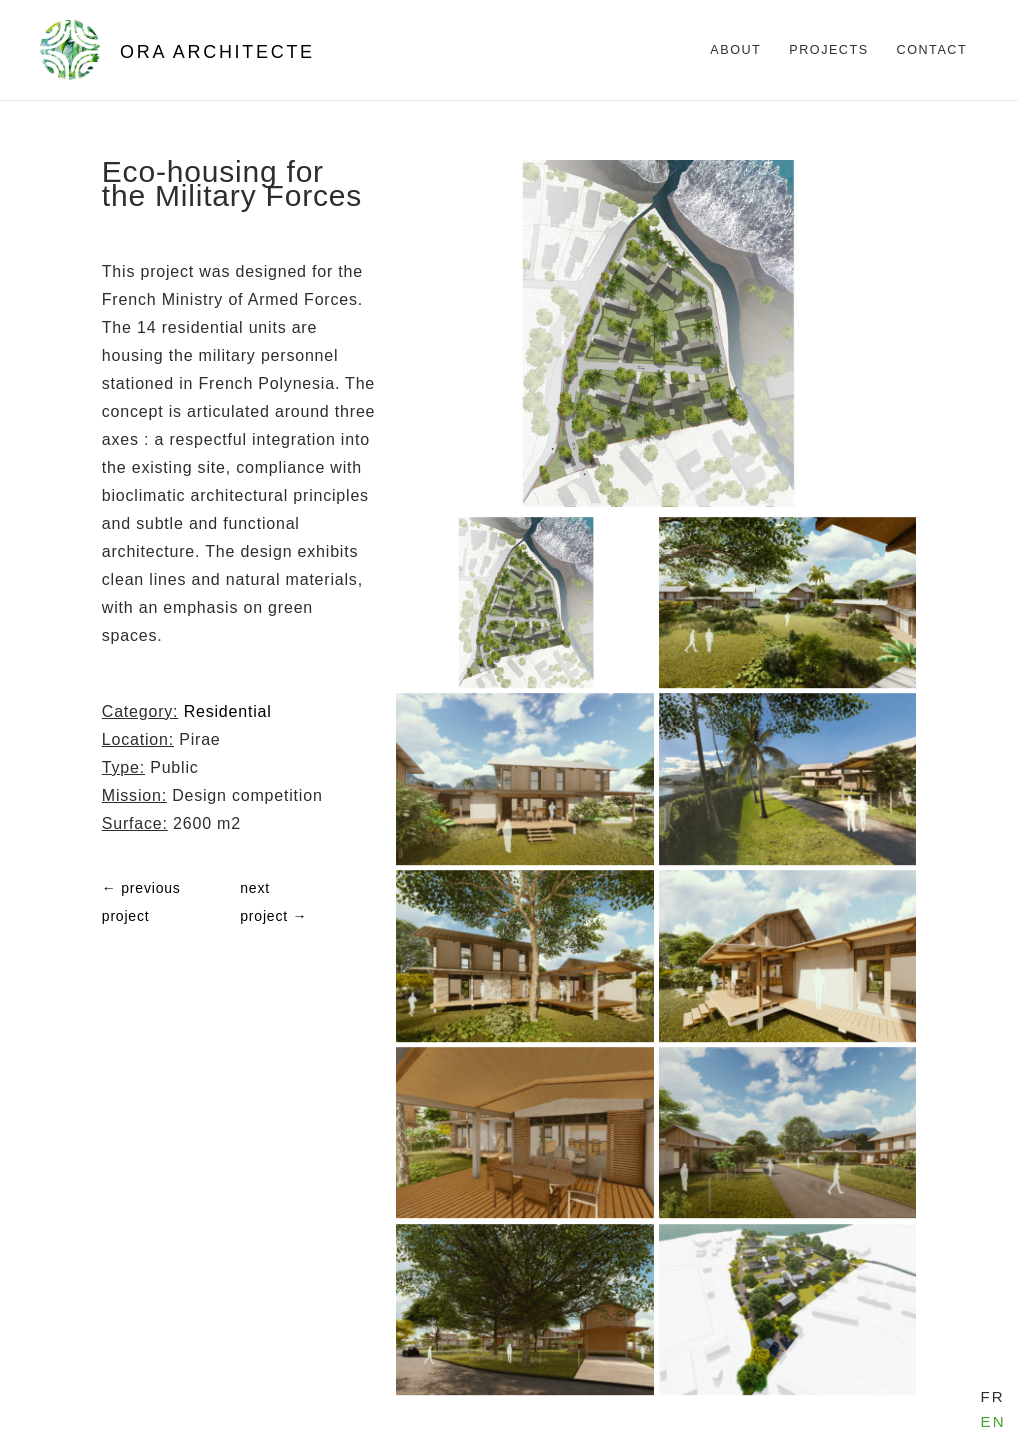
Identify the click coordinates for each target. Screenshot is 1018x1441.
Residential (228, 711)
